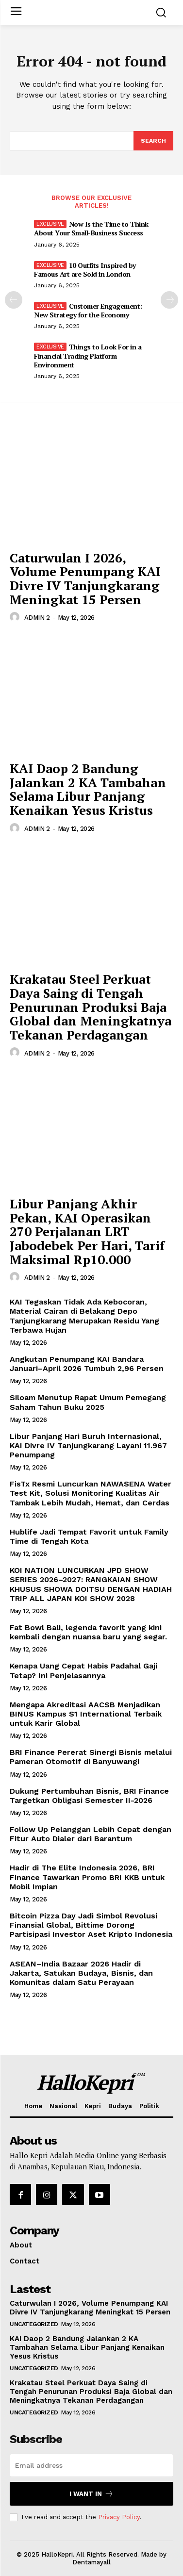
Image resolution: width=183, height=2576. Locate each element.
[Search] (153, 140)
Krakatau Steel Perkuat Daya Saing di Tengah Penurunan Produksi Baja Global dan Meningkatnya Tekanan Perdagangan (90, 1006)
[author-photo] (16, 617)
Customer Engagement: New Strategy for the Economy (88, 310)
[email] (91, 2465)
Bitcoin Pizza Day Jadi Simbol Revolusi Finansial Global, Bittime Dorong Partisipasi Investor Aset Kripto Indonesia (91, 1925)
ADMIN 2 (37, 617)
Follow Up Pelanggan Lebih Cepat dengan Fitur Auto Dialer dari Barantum (90, 1834)
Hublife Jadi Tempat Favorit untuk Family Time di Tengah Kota (89, 1536)
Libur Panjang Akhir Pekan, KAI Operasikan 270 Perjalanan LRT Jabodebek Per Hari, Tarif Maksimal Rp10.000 (87, 1231)
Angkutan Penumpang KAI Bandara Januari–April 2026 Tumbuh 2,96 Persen (87, 1363)
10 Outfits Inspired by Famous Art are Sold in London (85, 270)
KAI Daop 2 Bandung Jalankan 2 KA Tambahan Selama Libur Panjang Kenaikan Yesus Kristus (88, 789)
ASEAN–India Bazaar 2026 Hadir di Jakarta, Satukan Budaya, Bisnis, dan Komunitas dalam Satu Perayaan (81, 1973)
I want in (91, 2493)
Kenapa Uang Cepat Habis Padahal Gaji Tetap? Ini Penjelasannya (83, 1670)
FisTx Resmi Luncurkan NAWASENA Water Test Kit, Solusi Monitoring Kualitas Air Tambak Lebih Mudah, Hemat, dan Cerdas (90, 1493)
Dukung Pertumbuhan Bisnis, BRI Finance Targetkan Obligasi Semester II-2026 (89, 1795)
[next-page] (169, 300)
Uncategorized (34, 2324)
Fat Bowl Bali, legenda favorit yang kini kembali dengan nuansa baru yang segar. (88, 1632)
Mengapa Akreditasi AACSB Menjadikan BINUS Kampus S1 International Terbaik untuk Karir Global (86, 1714)
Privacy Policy (119, 2517)
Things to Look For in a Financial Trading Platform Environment (87, 355)
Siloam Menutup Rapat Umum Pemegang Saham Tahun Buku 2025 (88, 1402)
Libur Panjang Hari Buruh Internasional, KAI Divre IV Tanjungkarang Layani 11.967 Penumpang (88, 1445)
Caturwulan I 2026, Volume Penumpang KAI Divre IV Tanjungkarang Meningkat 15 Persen (85, 578)
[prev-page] (13, 300)
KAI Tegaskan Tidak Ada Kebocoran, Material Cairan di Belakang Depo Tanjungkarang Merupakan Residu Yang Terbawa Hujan (84, 1316)
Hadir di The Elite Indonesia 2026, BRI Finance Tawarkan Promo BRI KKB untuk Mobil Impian (87, 1877)
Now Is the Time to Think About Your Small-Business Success (91, 228)
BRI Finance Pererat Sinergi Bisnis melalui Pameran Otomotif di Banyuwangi (91, 1757)
